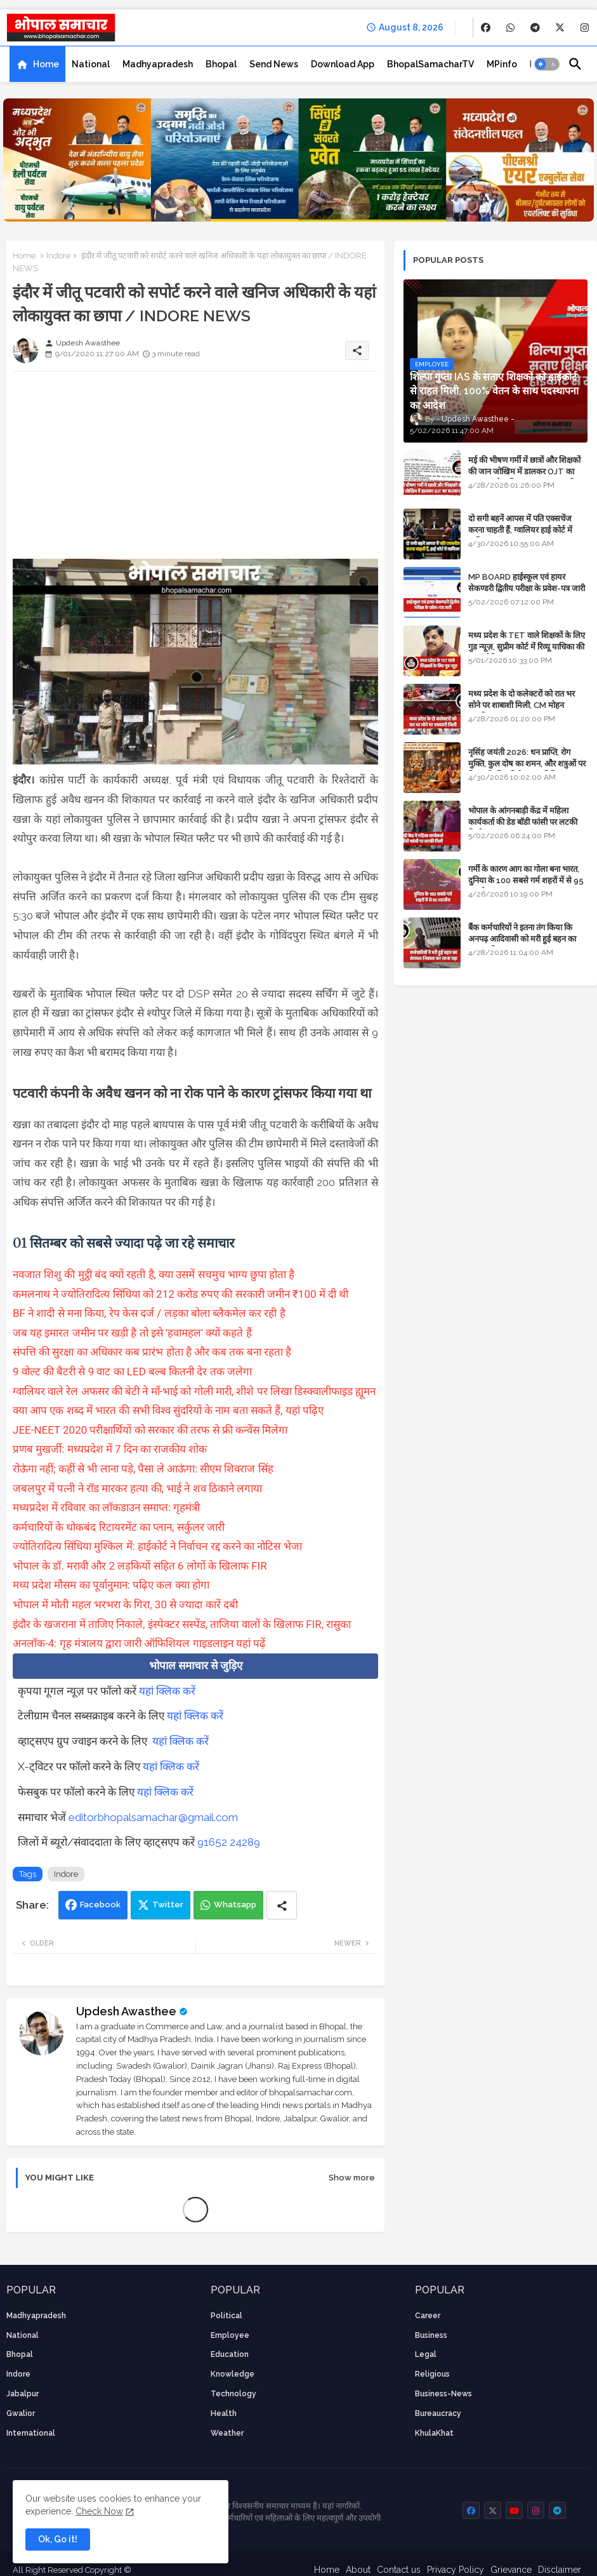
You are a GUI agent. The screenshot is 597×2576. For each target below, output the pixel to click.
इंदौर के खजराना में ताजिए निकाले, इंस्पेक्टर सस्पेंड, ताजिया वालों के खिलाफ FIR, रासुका (182, 1624)
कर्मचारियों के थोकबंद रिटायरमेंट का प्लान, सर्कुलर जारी (119, 1527)
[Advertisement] (195, 470)
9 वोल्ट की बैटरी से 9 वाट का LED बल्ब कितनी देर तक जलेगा (132, 1371)
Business (431, 2335)
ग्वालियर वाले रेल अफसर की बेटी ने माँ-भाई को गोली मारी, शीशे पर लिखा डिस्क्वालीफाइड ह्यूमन (194, 1391)
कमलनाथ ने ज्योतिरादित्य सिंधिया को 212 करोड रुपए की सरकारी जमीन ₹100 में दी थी (180, 1294)
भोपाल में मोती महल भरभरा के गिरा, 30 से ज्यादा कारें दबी (125, 1604)
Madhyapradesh (157, 64)
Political (226, 2315)
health (224, 2413)
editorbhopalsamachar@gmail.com (153, 1817)
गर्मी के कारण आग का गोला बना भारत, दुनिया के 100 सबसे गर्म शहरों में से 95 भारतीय (526, 880)
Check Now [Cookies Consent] (99, 2511)
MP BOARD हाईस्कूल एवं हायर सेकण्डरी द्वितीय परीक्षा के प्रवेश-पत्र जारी (526, 582)
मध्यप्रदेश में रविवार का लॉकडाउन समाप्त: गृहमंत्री (106, 1507)
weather (227, 2433)
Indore (58, 255)
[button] (547, 64)
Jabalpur (22, 2393)
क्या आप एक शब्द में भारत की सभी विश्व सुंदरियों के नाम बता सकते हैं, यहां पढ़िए (168, 1410)
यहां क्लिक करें (167, 1691)
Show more (352, 2177)
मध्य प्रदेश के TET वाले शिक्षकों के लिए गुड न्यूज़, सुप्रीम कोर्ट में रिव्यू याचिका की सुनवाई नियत (526, 647)
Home (46, 64)
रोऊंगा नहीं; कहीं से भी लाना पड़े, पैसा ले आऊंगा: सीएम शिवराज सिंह (143, 1468)
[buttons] (486, 27)
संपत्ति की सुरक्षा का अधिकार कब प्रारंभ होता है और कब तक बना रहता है (152, 1351)
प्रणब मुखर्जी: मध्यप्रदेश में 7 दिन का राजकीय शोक (110, 1449)
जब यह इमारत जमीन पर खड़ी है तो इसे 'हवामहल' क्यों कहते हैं (132, 1332)
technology (233, 2393)
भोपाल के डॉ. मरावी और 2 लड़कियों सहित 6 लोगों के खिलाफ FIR (140, 1565)
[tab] (37, 64)
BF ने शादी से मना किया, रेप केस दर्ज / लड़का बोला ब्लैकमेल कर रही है (149, 1313)
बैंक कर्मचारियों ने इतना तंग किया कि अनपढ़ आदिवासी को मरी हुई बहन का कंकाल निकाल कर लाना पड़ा (522, 939)
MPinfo (502, 64)
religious (432, 2374)
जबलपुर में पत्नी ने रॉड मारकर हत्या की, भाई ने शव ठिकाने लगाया (137, 1488)
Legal (425, 2354)
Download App (342, 64)
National (91, 64)
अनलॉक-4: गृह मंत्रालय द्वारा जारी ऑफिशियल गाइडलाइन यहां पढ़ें (139, 1643)
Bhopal (221, 64)
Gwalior (20, 2413)
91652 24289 (228, 1842)
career (427, 2315)
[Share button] (281, 1905)
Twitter (167, 1904)
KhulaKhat (434, 2433)
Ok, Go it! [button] (57, 2539)
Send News (273, 64)
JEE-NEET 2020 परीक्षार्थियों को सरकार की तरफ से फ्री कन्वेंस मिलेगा (150, 1430)
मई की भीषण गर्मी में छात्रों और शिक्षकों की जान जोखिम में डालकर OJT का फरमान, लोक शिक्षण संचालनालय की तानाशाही (524, 477)
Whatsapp (235, 1904)
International (30, 2433)
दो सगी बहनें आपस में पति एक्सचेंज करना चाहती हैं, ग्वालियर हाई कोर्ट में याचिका (520, 530)
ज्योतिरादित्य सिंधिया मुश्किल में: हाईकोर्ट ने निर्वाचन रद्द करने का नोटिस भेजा (157, 1546)
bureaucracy (438, 2413)
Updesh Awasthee (126, 2011)
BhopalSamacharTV (430, 64)
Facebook (100, 1904)
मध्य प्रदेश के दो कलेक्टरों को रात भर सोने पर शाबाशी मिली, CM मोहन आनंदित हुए (521, 705)
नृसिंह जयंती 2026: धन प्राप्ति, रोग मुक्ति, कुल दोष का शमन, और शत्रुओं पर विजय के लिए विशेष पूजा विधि (527, 763)
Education (230, 2354)
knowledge (232, 2374)
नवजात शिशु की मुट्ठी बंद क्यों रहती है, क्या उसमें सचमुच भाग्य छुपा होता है (153, 1274)
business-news (443, 2393)
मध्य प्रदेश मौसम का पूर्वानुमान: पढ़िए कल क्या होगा (111, 1584)
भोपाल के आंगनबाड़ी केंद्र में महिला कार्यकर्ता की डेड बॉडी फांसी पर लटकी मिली (522, 822)
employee (230, 2335)
